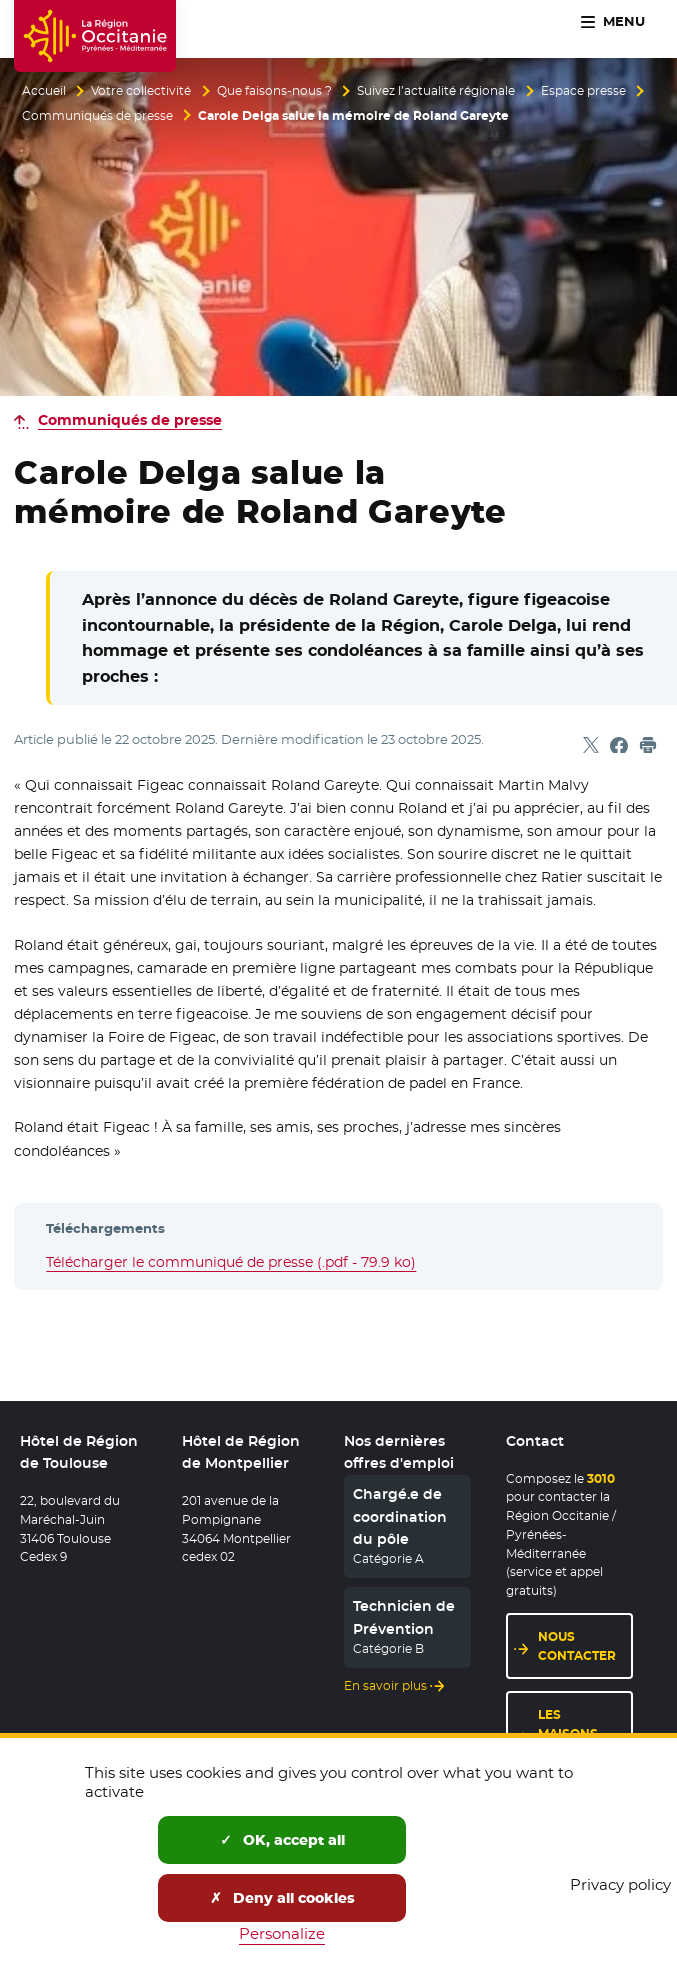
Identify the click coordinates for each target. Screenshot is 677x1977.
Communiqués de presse (97, 116)
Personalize (282, 1933)
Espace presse (583, 91)
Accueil (44, 91)
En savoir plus (385, 1686)
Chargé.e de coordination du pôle (400, 1516)
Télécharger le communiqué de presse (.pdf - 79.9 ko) (231, 1262)
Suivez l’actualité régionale (436, 91)
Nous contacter (577, 1646)
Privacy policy (620, 1884)
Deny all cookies (282, 1898)
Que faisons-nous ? (274, 91)
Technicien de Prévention (404, 1617)
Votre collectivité (141, 91)
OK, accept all (282, 1840)
